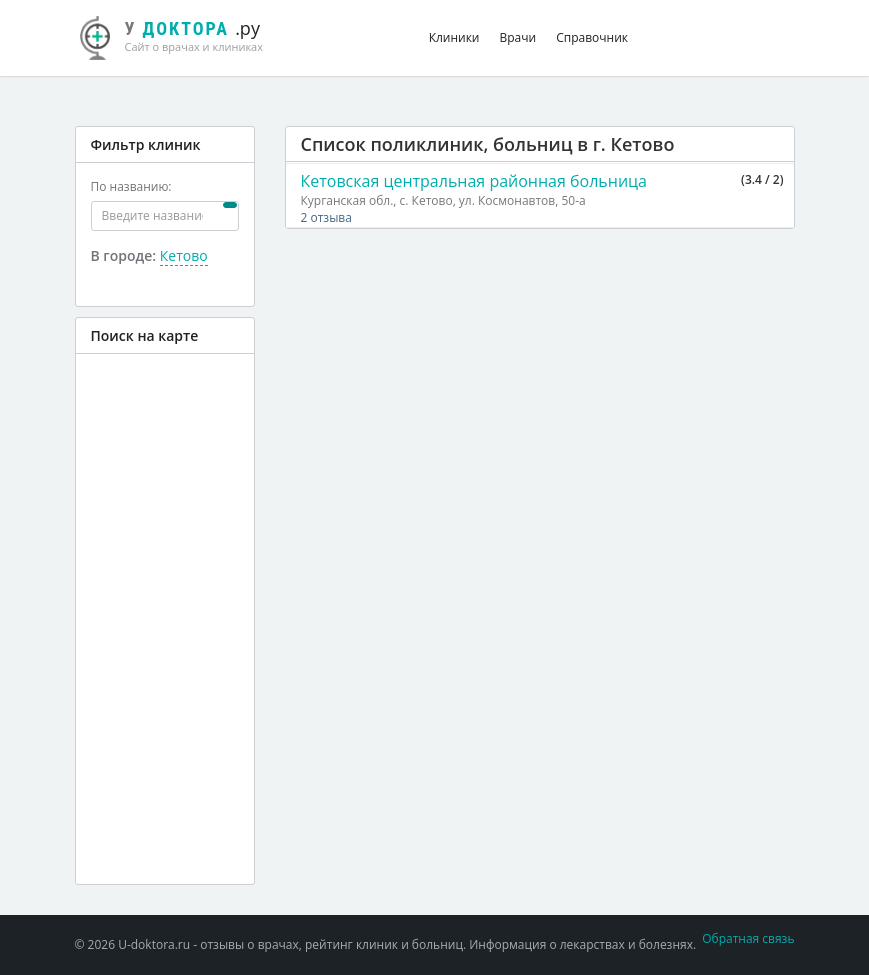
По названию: (131, 186)
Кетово (184, 255)
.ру (182, 35)
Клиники (454, 37)
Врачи (518, 37)
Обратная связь (748, 938)
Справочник (592, 37)
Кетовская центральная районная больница (474, 181)
